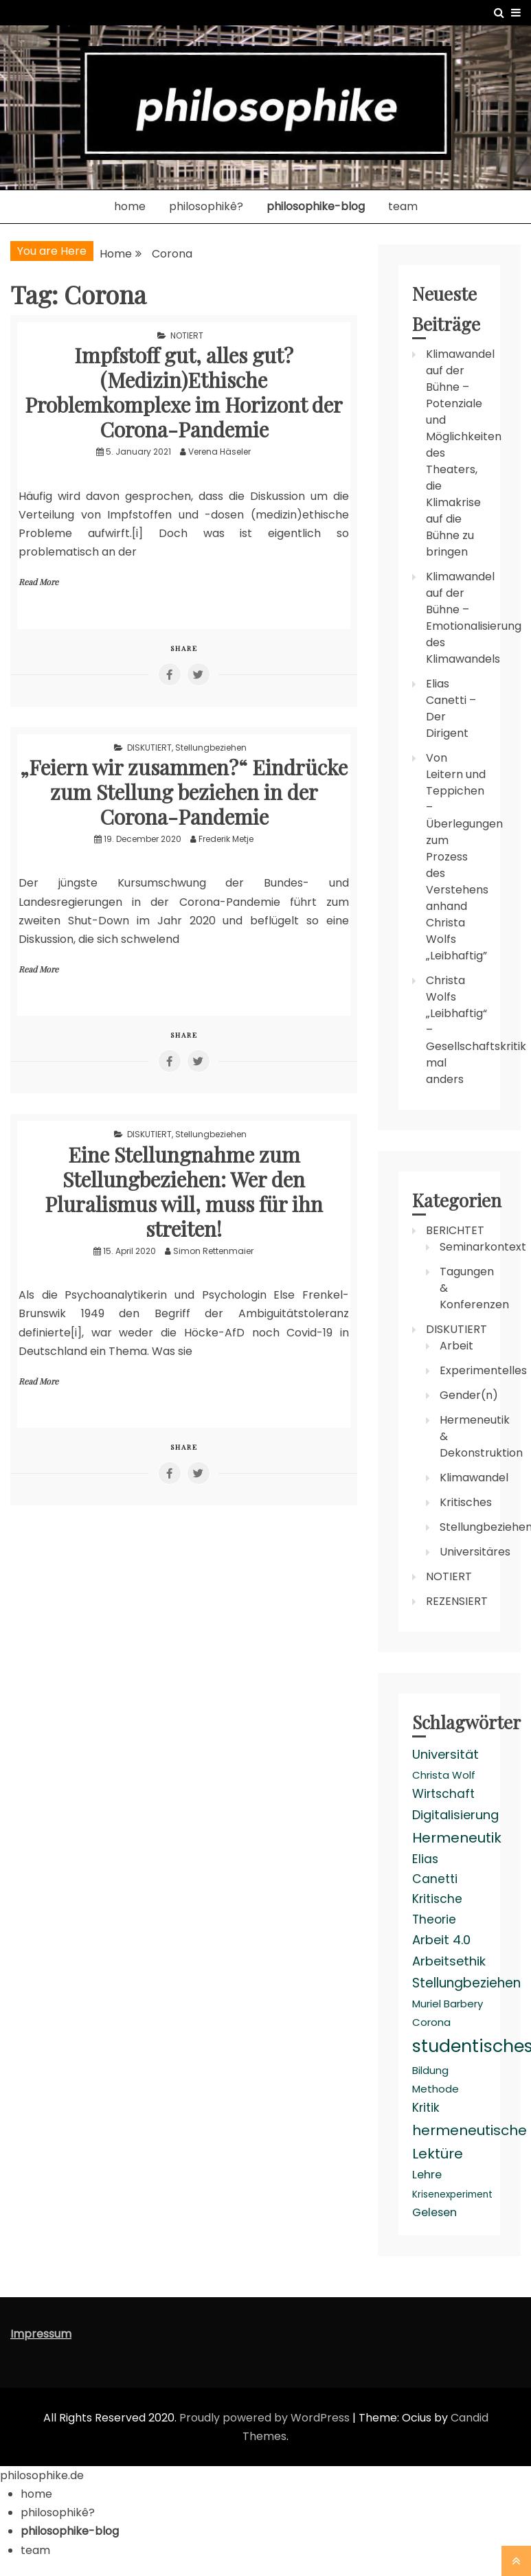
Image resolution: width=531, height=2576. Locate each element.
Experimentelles (483, 1370)
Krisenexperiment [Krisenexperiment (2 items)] (452, 2194)
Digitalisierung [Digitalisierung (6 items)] (455, 1814)
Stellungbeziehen (211, 747)
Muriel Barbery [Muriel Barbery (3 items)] (447, 2003)
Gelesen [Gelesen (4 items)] (434, 2212)
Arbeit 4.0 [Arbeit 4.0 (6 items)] (441, 1939)
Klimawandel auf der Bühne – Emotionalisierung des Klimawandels (473, 618)
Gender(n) (469, 1395)
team (403, 206)
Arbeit (456, 1346)
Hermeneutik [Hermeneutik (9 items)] (456, 1837)
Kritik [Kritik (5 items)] (426, 2107)
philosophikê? (206, 206)
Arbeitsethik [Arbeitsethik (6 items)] (449, 1961)
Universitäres (475, 1552)
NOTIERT (186, 335)
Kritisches (466, 1502)
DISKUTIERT (149, 747)
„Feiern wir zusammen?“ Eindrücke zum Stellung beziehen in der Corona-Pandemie (184, 791)
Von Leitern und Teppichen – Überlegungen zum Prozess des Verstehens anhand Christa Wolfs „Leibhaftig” (464, 857)
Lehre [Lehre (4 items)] (427, 2174)
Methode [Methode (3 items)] (435, 2089)
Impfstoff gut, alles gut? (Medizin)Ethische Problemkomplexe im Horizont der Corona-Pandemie (184, 392)
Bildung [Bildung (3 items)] (430, 2070)
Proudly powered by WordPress (265, 2418)
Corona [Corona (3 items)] (431, 2022)
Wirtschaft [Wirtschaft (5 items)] (443, 1794)
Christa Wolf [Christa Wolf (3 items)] (443, 1775)
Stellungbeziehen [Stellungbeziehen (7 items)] (466, 1983)
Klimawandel (474, 1477)
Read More (38, 581)
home (130, 206)
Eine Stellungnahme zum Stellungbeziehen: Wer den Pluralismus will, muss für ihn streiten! (184, 1191)
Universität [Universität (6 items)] (445, 1754)
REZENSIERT (457, 1601)
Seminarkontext (483, 1247)
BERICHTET (455, 1230)
